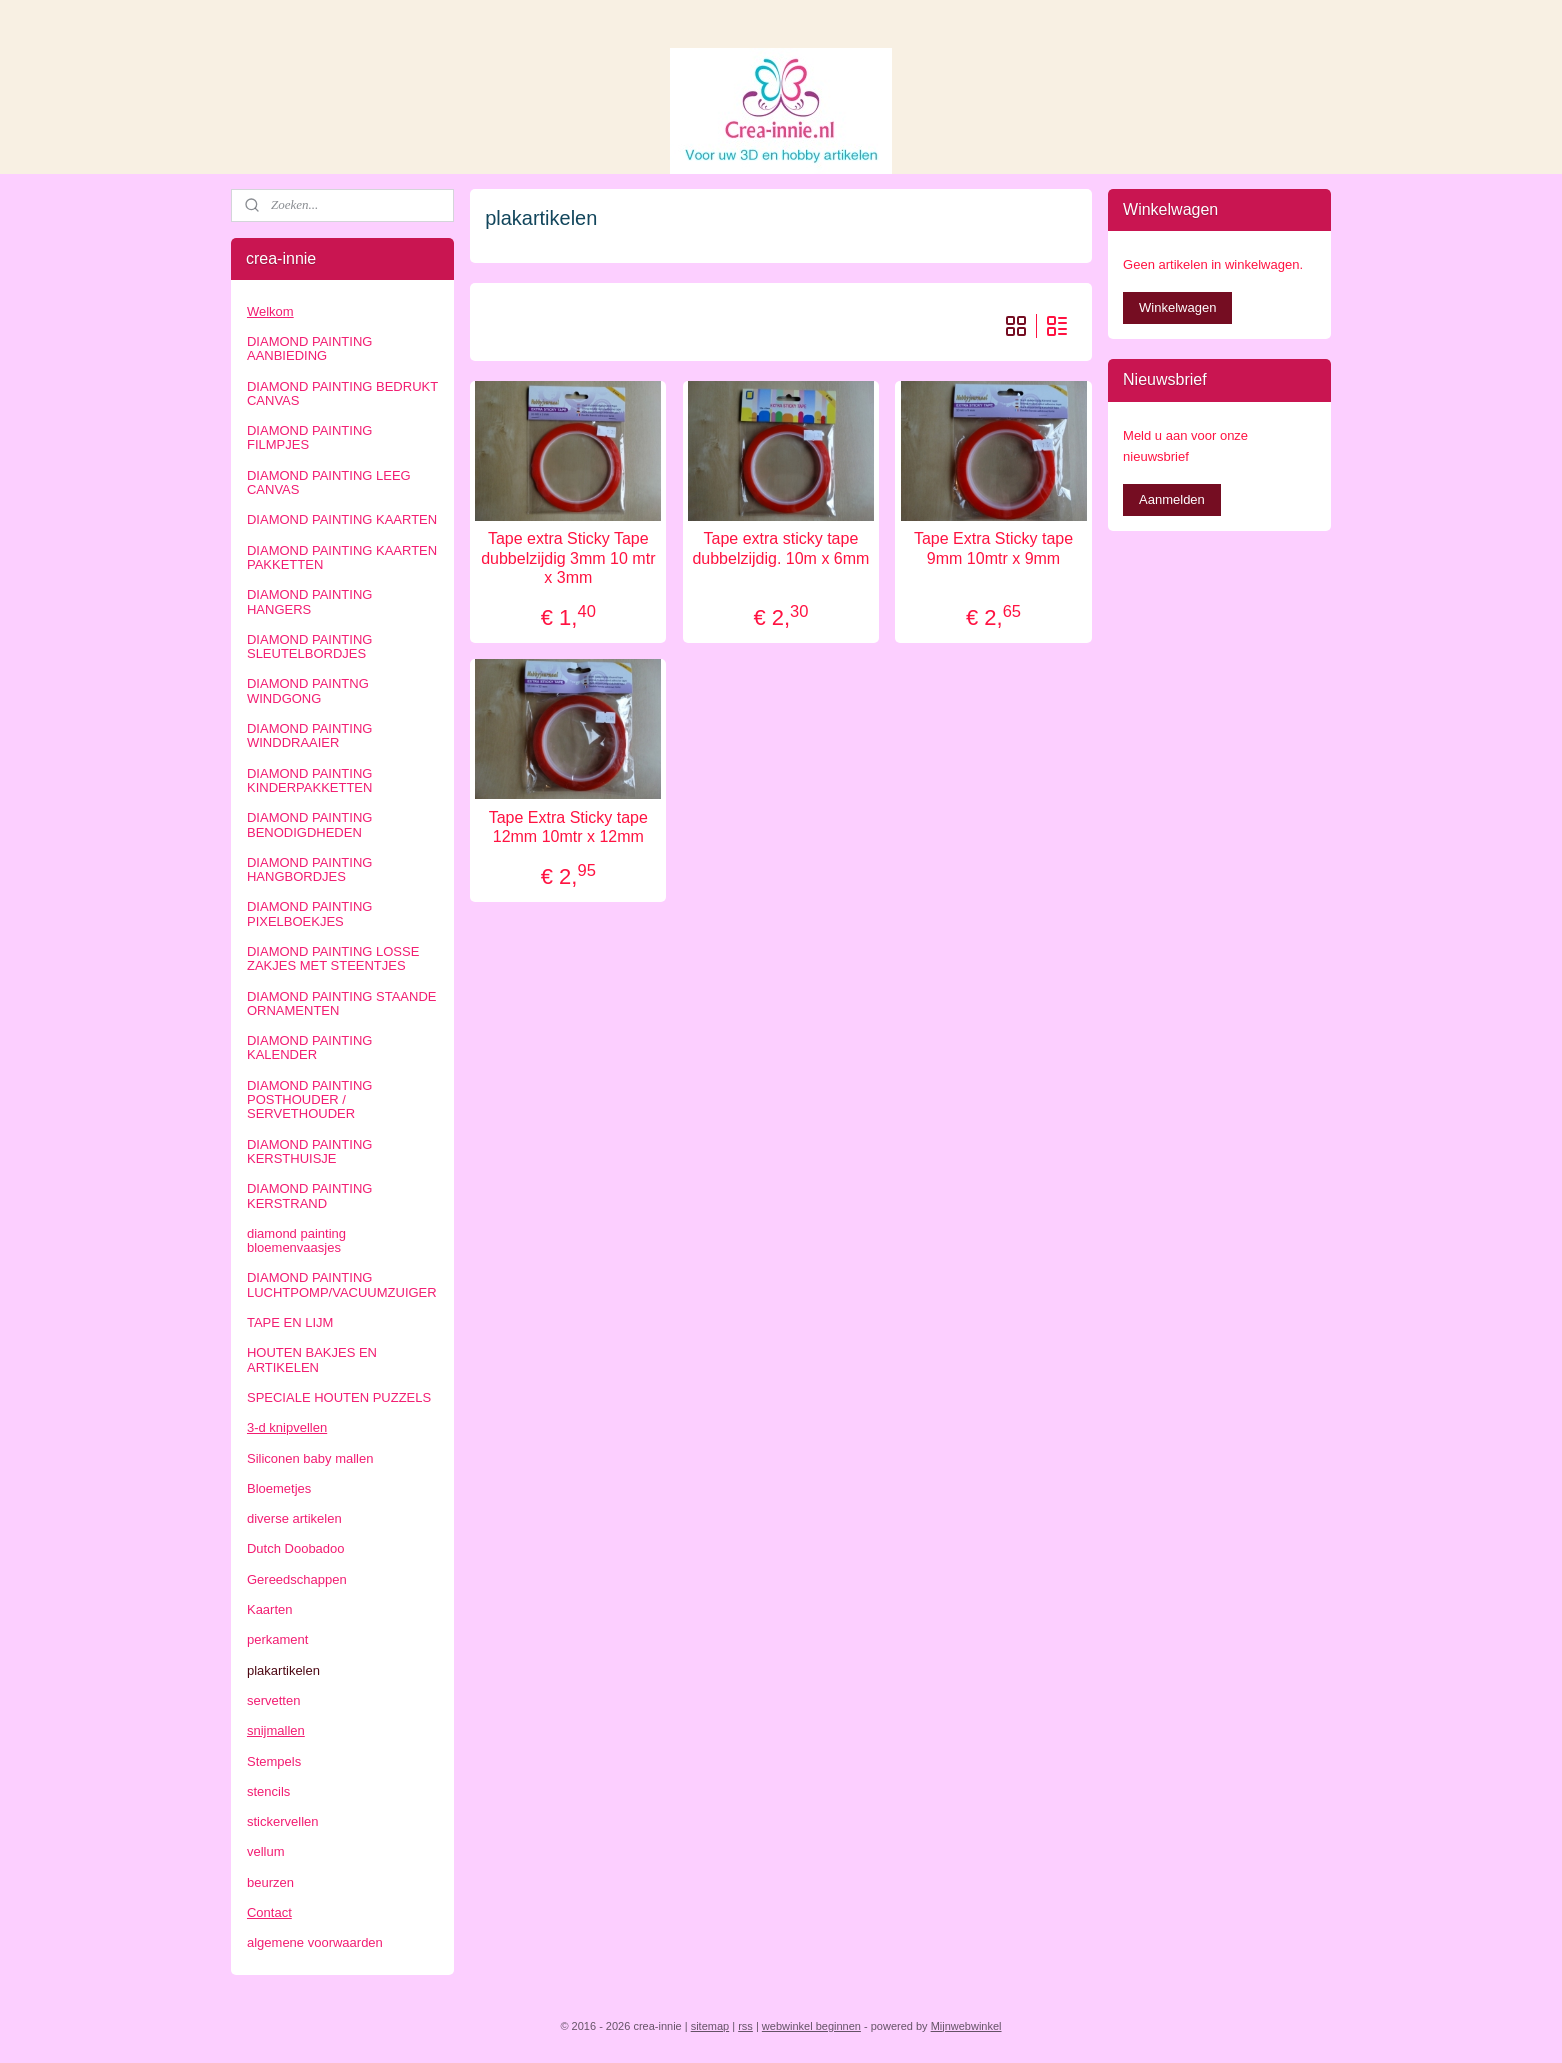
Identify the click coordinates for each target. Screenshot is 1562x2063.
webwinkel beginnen (811, 2026)
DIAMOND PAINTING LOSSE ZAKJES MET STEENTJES (333, 958)
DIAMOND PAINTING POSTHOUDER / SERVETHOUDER (309, 1100)
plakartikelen (283, 1670)
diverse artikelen (294, 1518)
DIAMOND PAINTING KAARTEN (342, 519)
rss (745, 2026)
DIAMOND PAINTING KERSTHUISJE (309, 1151)
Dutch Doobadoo (296, 1548)
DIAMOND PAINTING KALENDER (309, 1047)
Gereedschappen (297, 1579)
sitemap (710, 2026)
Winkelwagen (1177, 307)
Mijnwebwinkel (966, 2026)
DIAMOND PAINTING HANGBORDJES (309, 869)
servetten (273, 1700)
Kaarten (270, 1609)
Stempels (274, 1761)
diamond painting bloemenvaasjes (296, 1240)
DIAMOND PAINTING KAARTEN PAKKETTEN (342, 557)
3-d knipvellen (287, 1427)
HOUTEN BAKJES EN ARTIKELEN (312, 1359)
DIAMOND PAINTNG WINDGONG (308, 690)
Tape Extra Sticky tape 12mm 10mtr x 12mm (568, 827)
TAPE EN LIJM (290, 1322)
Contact (269, 1912)
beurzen (270, 1882)
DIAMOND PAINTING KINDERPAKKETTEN (309, 780)
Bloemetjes (279, 1488)
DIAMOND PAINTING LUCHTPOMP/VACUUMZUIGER (342, 1284)
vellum (266, 1851)
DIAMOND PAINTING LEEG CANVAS (329, 482)
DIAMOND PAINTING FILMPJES (309, 437)
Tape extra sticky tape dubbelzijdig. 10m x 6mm (780, 548)
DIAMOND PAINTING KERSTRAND (309, 1195)
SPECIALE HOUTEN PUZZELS (339, 1397)
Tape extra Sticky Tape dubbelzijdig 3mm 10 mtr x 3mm (568, 557)
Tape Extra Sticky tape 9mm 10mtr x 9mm (993, 548)
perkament (277, 1639)
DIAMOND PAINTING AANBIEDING (309, 348)
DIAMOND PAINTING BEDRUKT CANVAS (342, 393)
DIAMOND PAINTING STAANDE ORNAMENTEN (341, 1003)
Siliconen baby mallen (310, 1458)
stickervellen (283, 1821)
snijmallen (276, 1730)
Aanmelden (1172, 499)
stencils (268, 1791)
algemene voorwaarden (315, 1942)
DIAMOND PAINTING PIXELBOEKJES (309, 913)
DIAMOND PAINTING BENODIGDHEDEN (309, 824)
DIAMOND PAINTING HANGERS (309, 601)
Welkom (270, 311)
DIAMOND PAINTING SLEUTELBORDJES (309, 646)
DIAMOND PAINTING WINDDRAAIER (309, 735)
